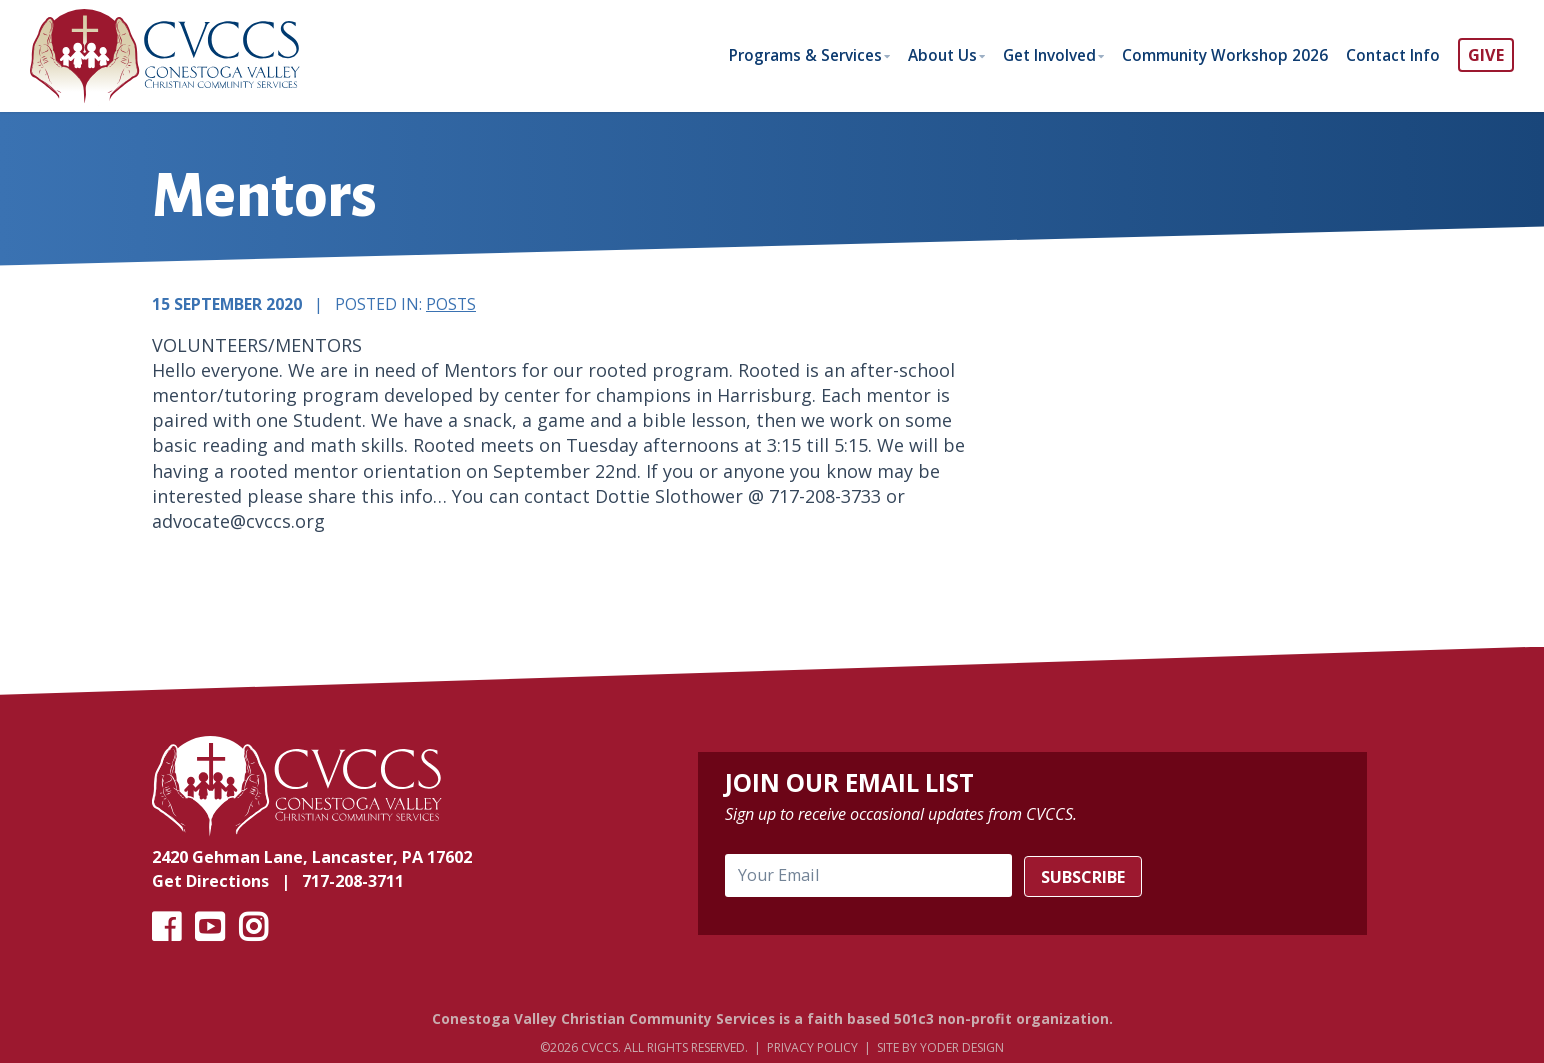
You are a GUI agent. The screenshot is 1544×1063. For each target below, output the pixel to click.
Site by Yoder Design (940, 1049)
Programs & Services (776, 55)
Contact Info (1390, 55)
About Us (920, 55)
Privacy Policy (812, 1049)
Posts (451, 305)
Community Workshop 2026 (1217, 55)
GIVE (1486, 55)
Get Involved (1033, 55)
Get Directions (210, 883)
